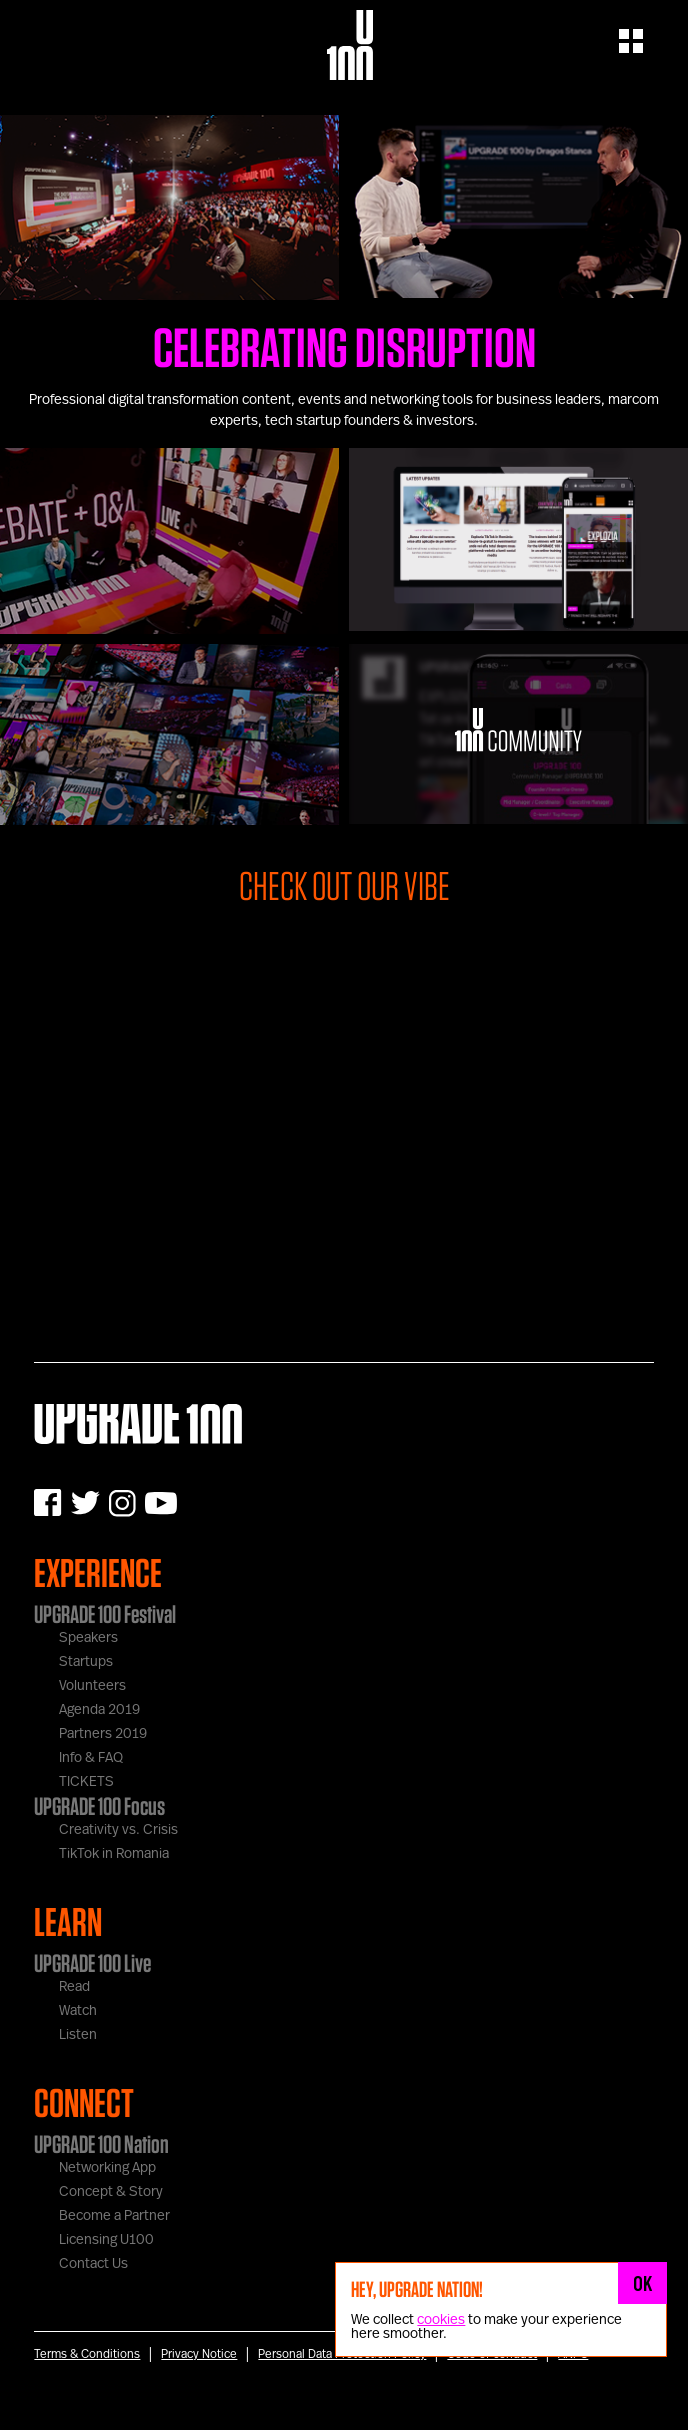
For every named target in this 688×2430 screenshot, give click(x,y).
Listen (78, 2035)
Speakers (88, 1638)
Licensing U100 (106, 2240)
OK (643, 2283)
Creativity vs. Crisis (118, 1830)
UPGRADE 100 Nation (101, 2144)
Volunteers (92, 1686)
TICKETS (86, 1782)
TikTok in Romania (114, 1854)
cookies (441, 2320)
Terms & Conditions (87, 2354)
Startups (86, 1662)
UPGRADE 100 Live (92, 1963)
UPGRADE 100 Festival (105, 1614)
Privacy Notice (199, 2354)
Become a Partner (114, 2216)
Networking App (107, 2168)
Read (74, 1987)
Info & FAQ (91, 1758)
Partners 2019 (103, 1734)
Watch (78, 2011)
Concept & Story (111, 2192)
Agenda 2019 (99, 1710)
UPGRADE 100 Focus (99, 1806)
